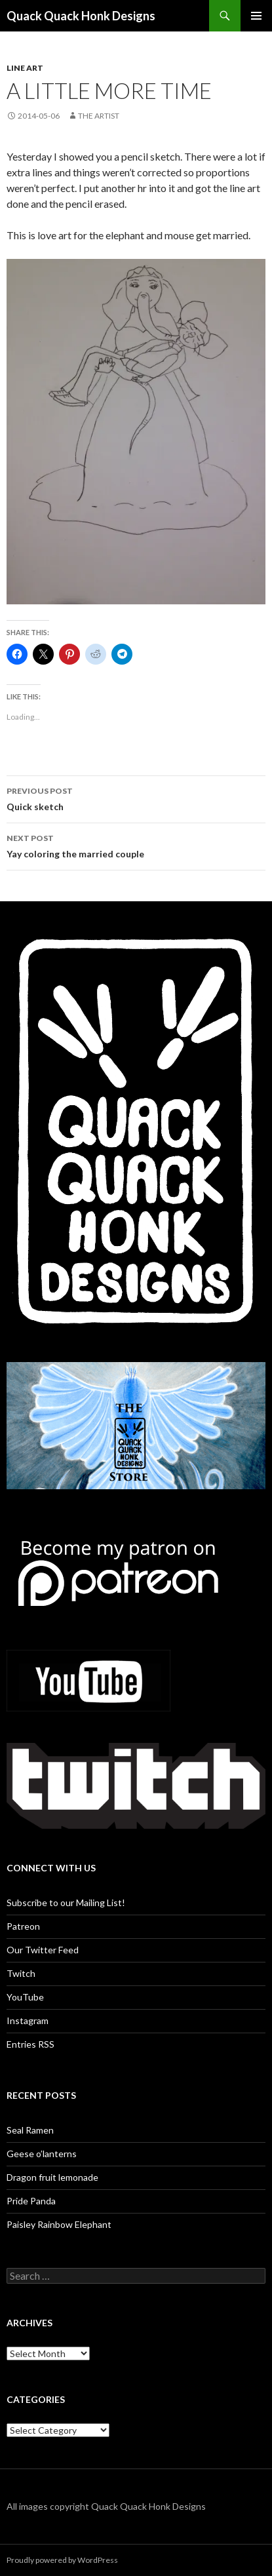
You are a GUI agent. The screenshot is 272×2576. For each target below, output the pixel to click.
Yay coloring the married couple (136, 844)
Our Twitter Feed (43, 1949)
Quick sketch (136, 797)
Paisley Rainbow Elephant (59, 2224)
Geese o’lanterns (42, 2153)
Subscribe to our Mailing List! (66, 1902)
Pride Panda (31, 2200)
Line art (25, 68)
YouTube (25, 1996)
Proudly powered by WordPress (62, 2560)
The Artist (98, 116)
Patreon (23, 1926)
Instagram (28, 2020)
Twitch (21, 1973)
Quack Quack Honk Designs (81, 16)
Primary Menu (256, 15)
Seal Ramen (30, 2130)
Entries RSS (30, 2044)
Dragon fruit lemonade (52, 2177)
